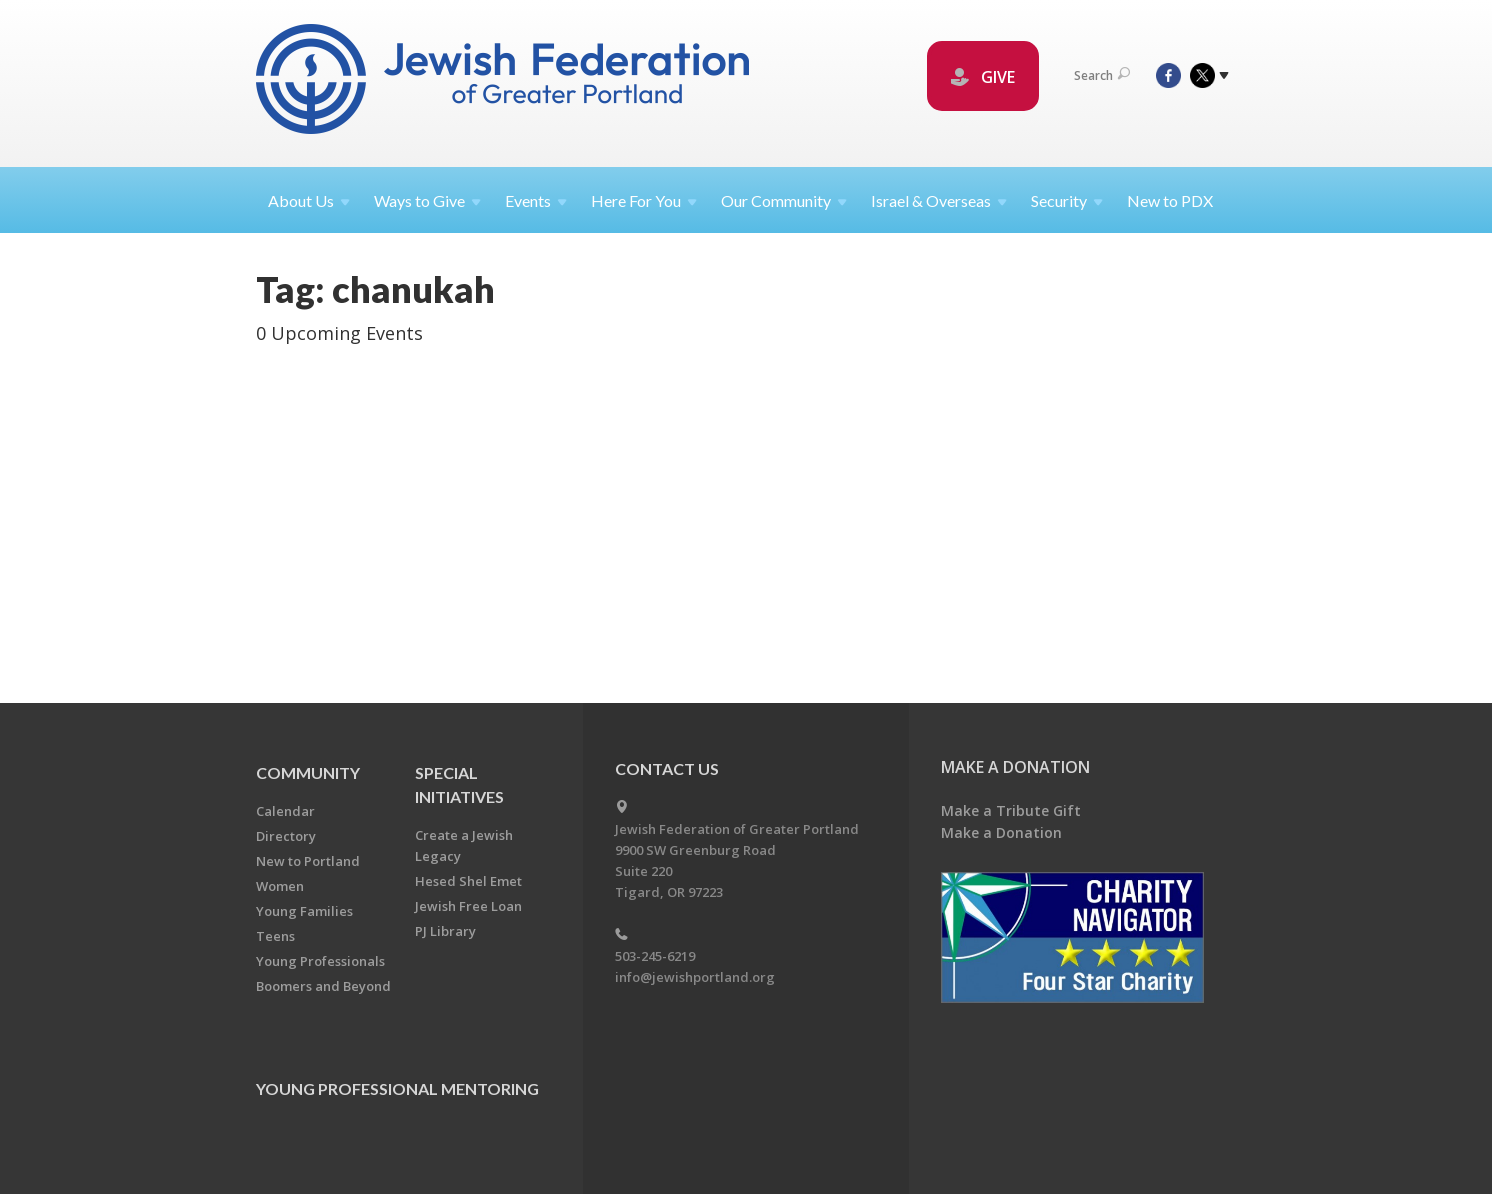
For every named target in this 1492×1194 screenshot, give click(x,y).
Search (1102, 75)
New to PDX (1170, 200)
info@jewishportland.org (695, 977)
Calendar (285, 811)
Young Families (304, 911)
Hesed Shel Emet (468, 881)
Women (280, 886)
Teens (275, 936)
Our (784, 200)
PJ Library (445, 931)
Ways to (427, 200)
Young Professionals (320, 961)
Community (308, 772)
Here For (644, 200)
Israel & (939, 200)
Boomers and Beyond (323, 986)
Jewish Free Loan (468, 906)
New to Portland (308, 861)
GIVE (983, 77)
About (309, 200)
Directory (286, 836)
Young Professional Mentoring (397, 1088)
